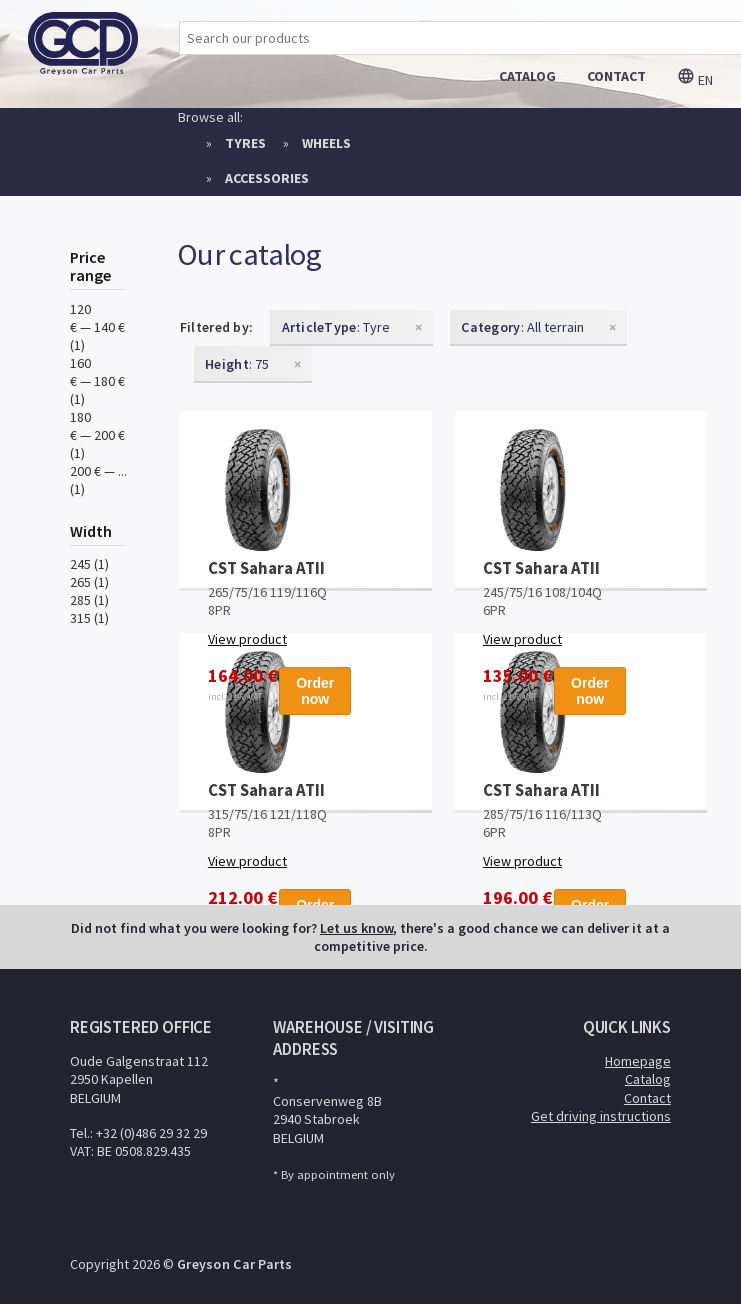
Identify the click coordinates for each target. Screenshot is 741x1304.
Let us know (356, 928)
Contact (647, 1098)
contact (616, 76)
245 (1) (89, 564)
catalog (527, 76)
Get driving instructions (601, 1116)
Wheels (326, 143)
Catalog (648, 1079)
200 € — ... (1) (98, 480)
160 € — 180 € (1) (97, 381)
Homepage (638, 1061)
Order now (315, 691)
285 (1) (89, 600)
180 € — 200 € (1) (97, 435)
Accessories (267, 178)
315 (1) (89, 618)
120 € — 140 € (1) (97, 327)
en (695, 80)
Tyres (245, 143)
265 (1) (89, 582)
